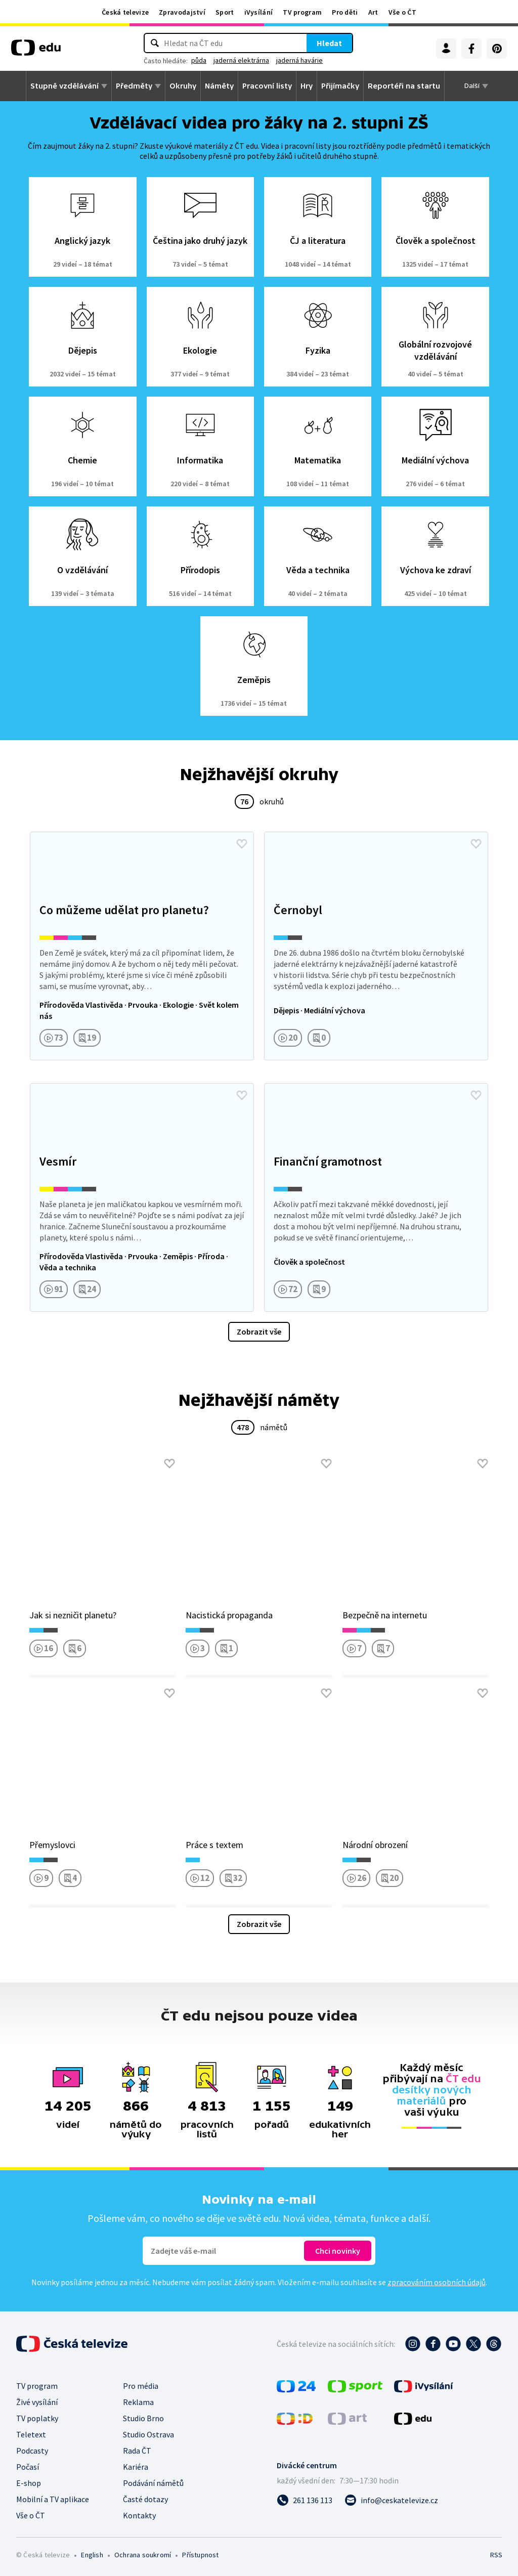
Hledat (329, 43)
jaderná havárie (299, 60)
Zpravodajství (182, 12)
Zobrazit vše (259, 1331)
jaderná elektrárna (241, 60)
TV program (302, 12)
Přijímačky (340, 86)
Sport (224, 12)
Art (373, 12)
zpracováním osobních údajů (436, 2282)
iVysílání (258, 12)
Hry (306, 86)
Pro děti (345, 12)
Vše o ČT (402, 12)
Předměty (134, 86)
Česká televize (125, 12)
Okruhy (182, 86)
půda (198, 60)
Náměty (219, 86)
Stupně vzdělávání (64, 86)
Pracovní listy (267, 86)
